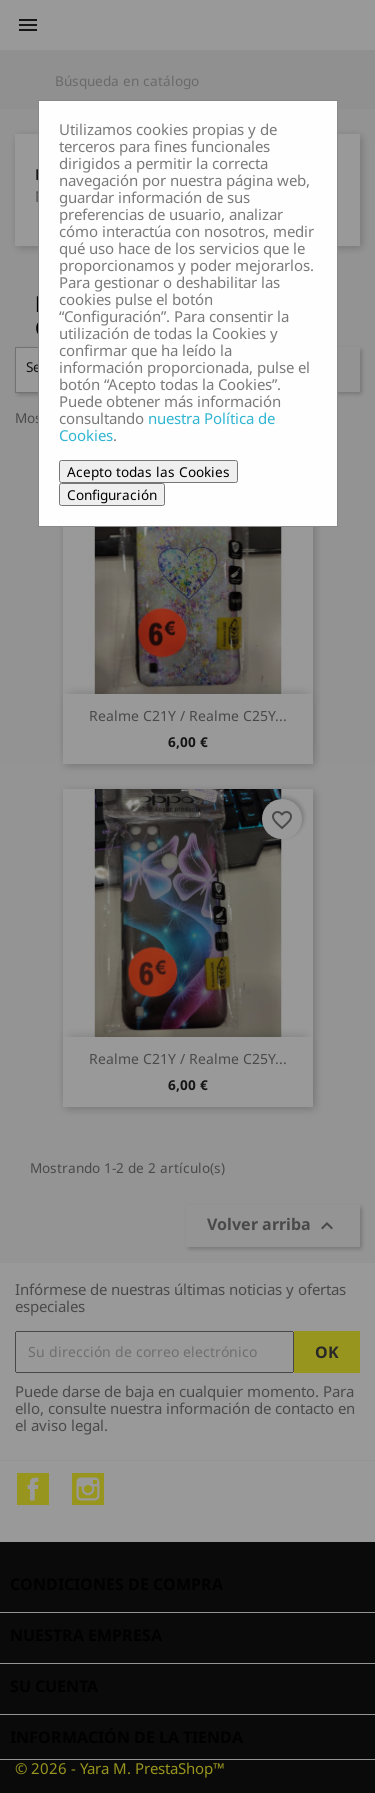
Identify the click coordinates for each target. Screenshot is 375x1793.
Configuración (112, 494)
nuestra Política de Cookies (167, 426)
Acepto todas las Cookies (148, 471)
